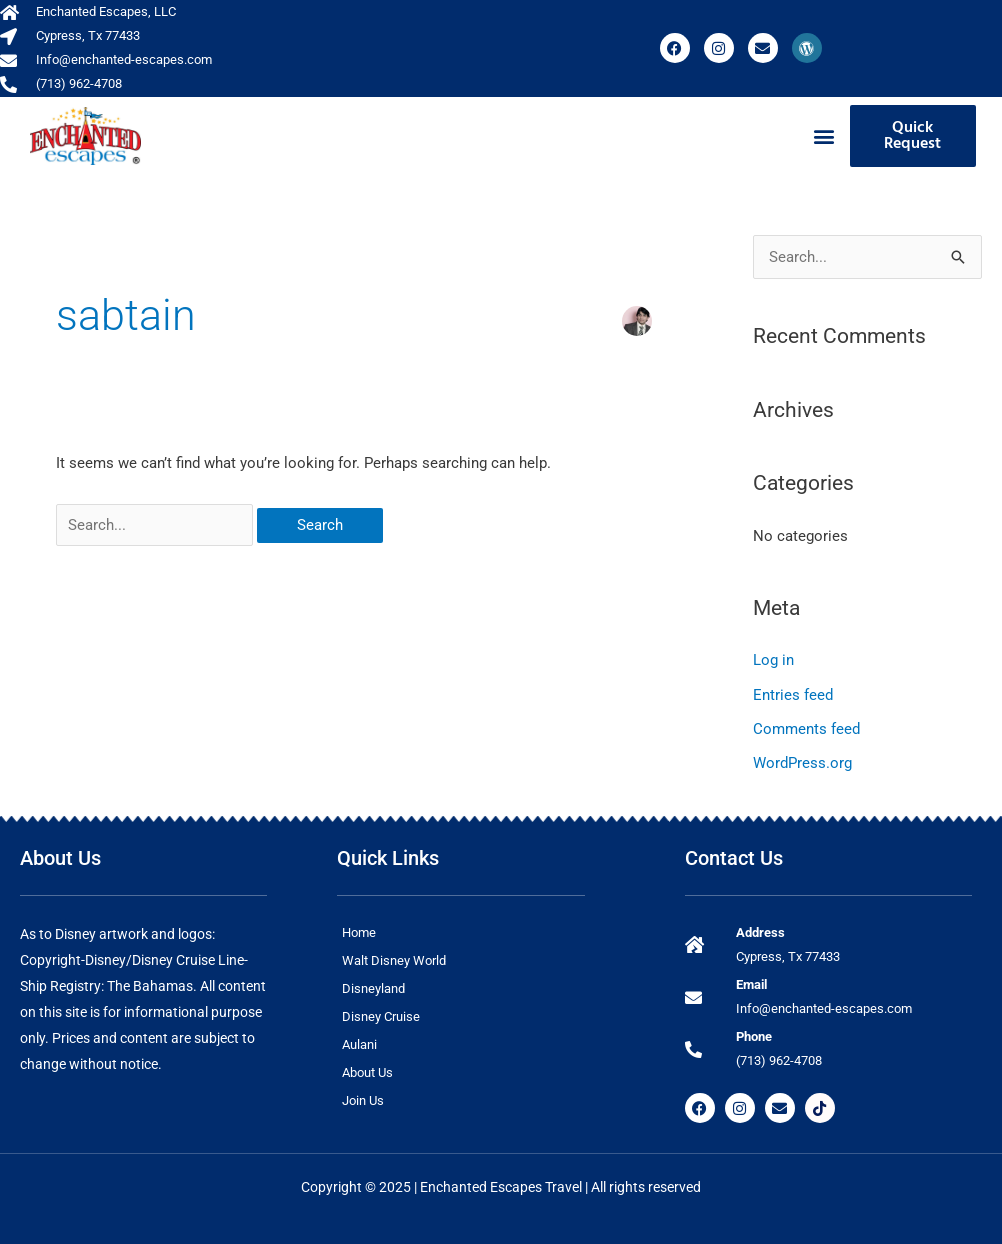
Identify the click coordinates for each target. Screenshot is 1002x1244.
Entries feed (793, 694)
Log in (773, 660)
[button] (823, 136)
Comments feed (806, 728)
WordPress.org (802, 762)
